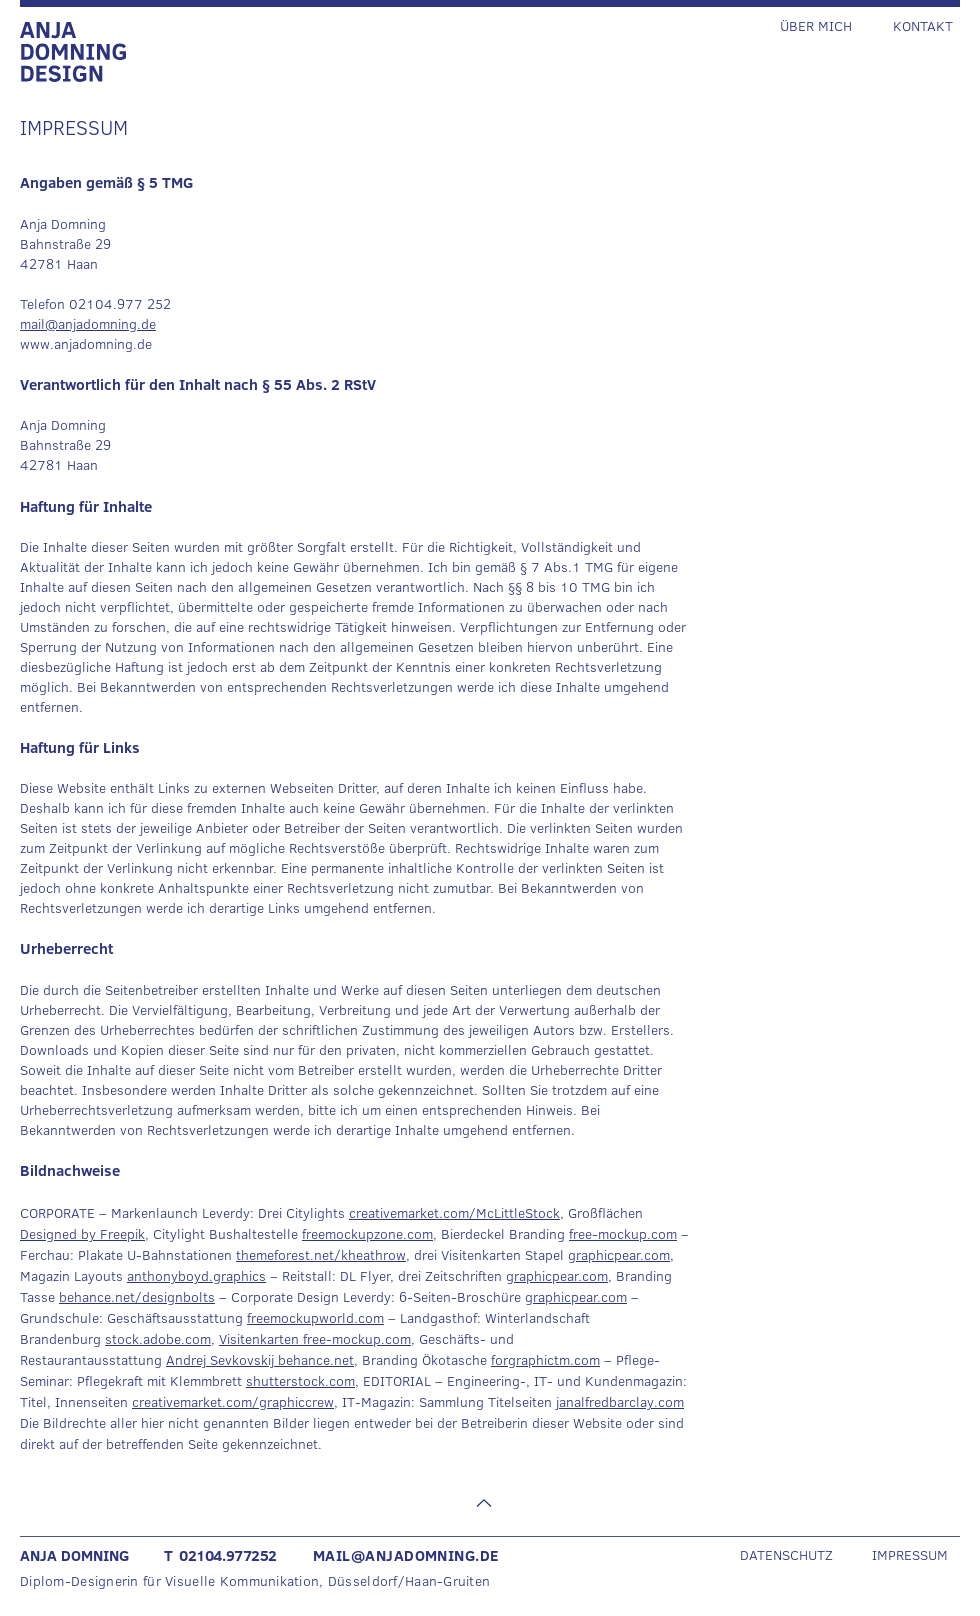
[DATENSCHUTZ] (804, 1554)
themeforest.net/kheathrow (321, 1255)
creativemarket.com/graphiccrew (233, 1402)
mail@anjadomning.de (88, 324)
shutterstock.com (300, 1381)
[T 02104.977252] (237, 1555)
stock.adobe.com (158, 1339)
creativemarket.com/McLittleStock (454, 1213)
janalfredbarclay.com (620, 1402)
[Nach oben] (482, 1503)
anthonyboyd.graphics (196, 1276)
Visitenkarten (261, 1339)
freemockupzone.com (367, 1234)
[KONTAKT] (918, 25)
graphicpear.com (619, 1255)
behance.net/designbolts (137, 1297)
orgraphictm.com (547, 1360)
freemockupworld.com (315, 1318)
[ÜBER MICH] (828, 25)
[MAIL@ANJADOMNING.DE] (432, 1555)
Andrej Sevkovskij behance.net (260, 1360)
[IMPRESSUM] (906, 1554)
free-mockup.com (623, 1234)
